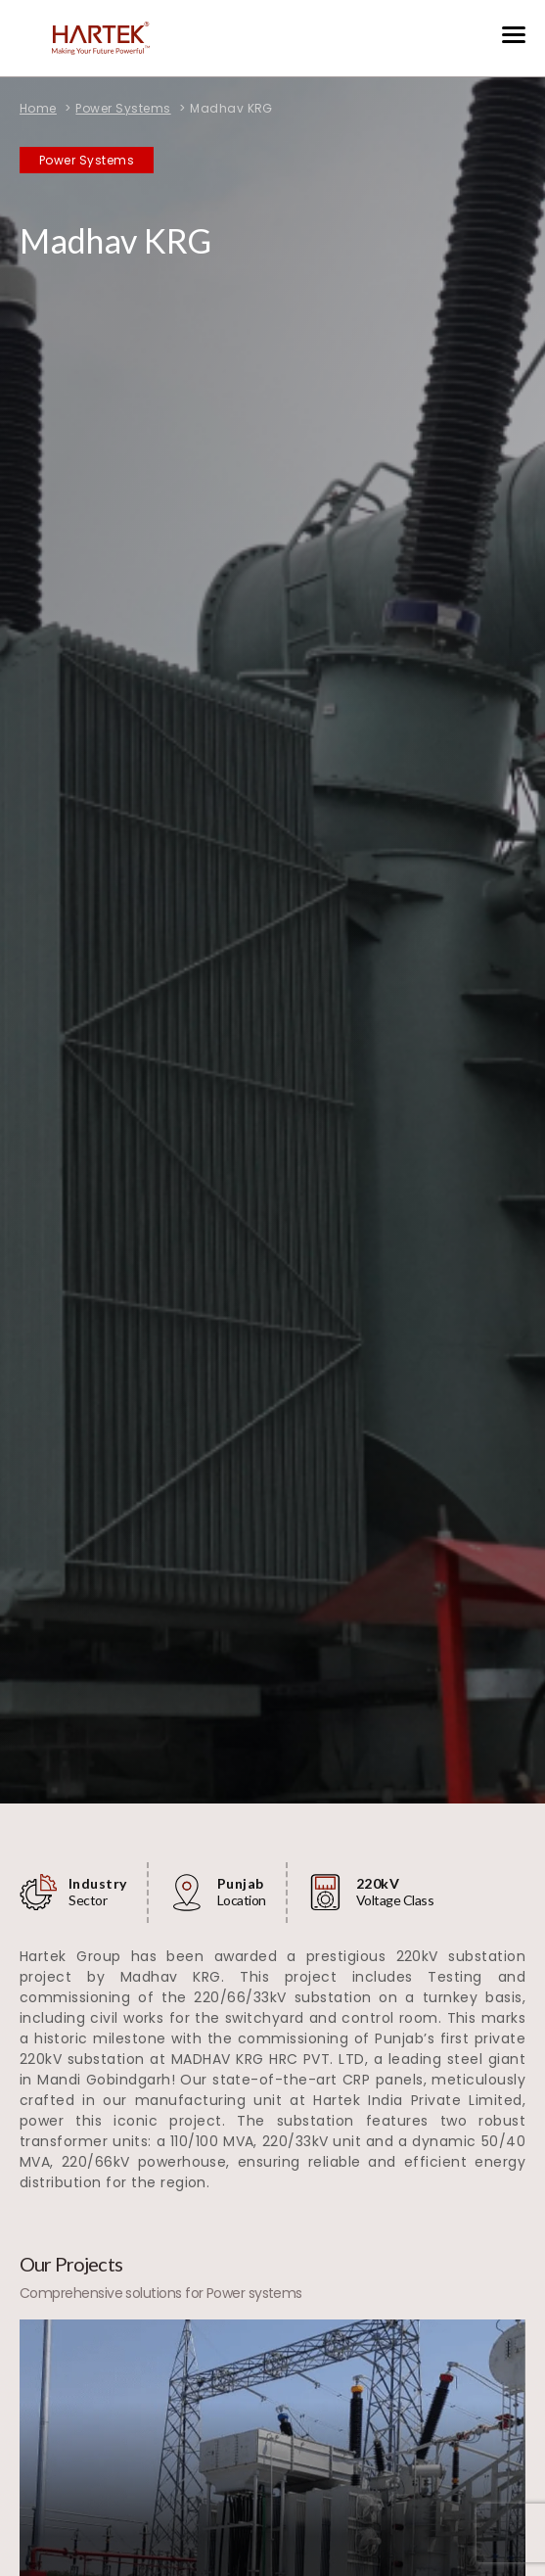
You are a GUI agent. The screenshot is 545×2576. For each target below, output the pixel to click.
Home (38, 108)
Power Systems (122, 108)
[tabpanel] (272, 901)
